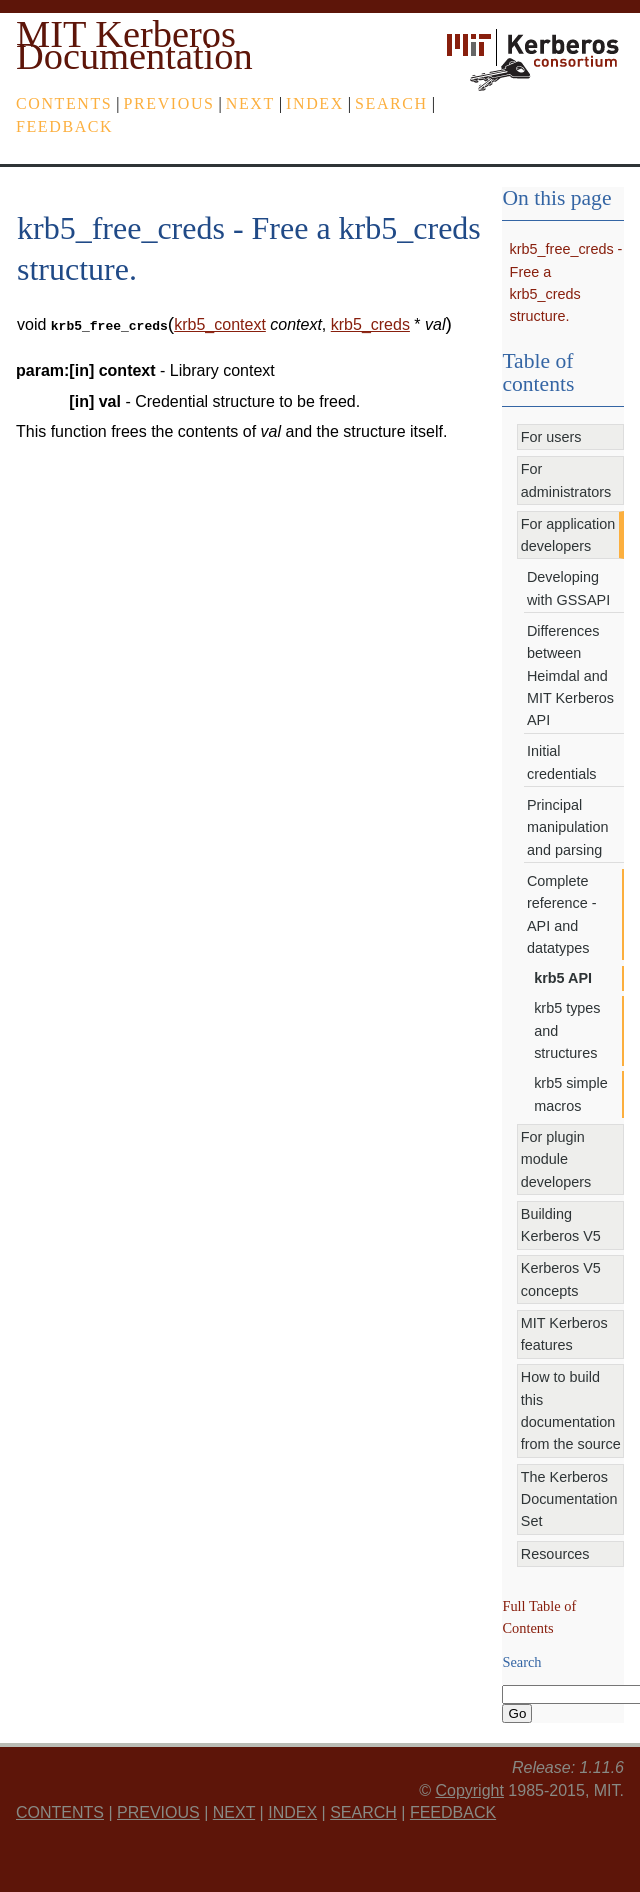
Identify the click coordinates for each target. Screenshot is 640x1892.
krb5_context (220, 324)
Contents (64, 103)
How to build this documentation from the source (571, 1410)
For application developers (568, 535)
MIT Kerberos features (564, 1334)
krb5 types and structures (567, 1030)
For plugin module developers (556, 1159)
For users (551, 437)
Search (391, 103)
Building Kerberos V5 (561, 1225)
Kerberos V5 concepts (561, 1279)
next (250, 103)
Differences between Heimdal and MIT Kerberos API (570, 676)
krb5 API (563, 978)
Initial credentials (562, 762)
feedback (64, 126)
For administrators (566, 480)
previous (169, 103)
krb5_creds (370, 324)
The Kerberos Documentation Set (569, 1499)
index (315, 103)
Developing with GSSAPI (568, 588)
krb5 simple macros (571, 1094)
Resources (555, 1554)
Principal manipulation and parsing (568, 827)
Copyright (469, 1790)
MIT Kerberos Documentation (134, 45)
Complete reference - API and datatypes (562, 914)
